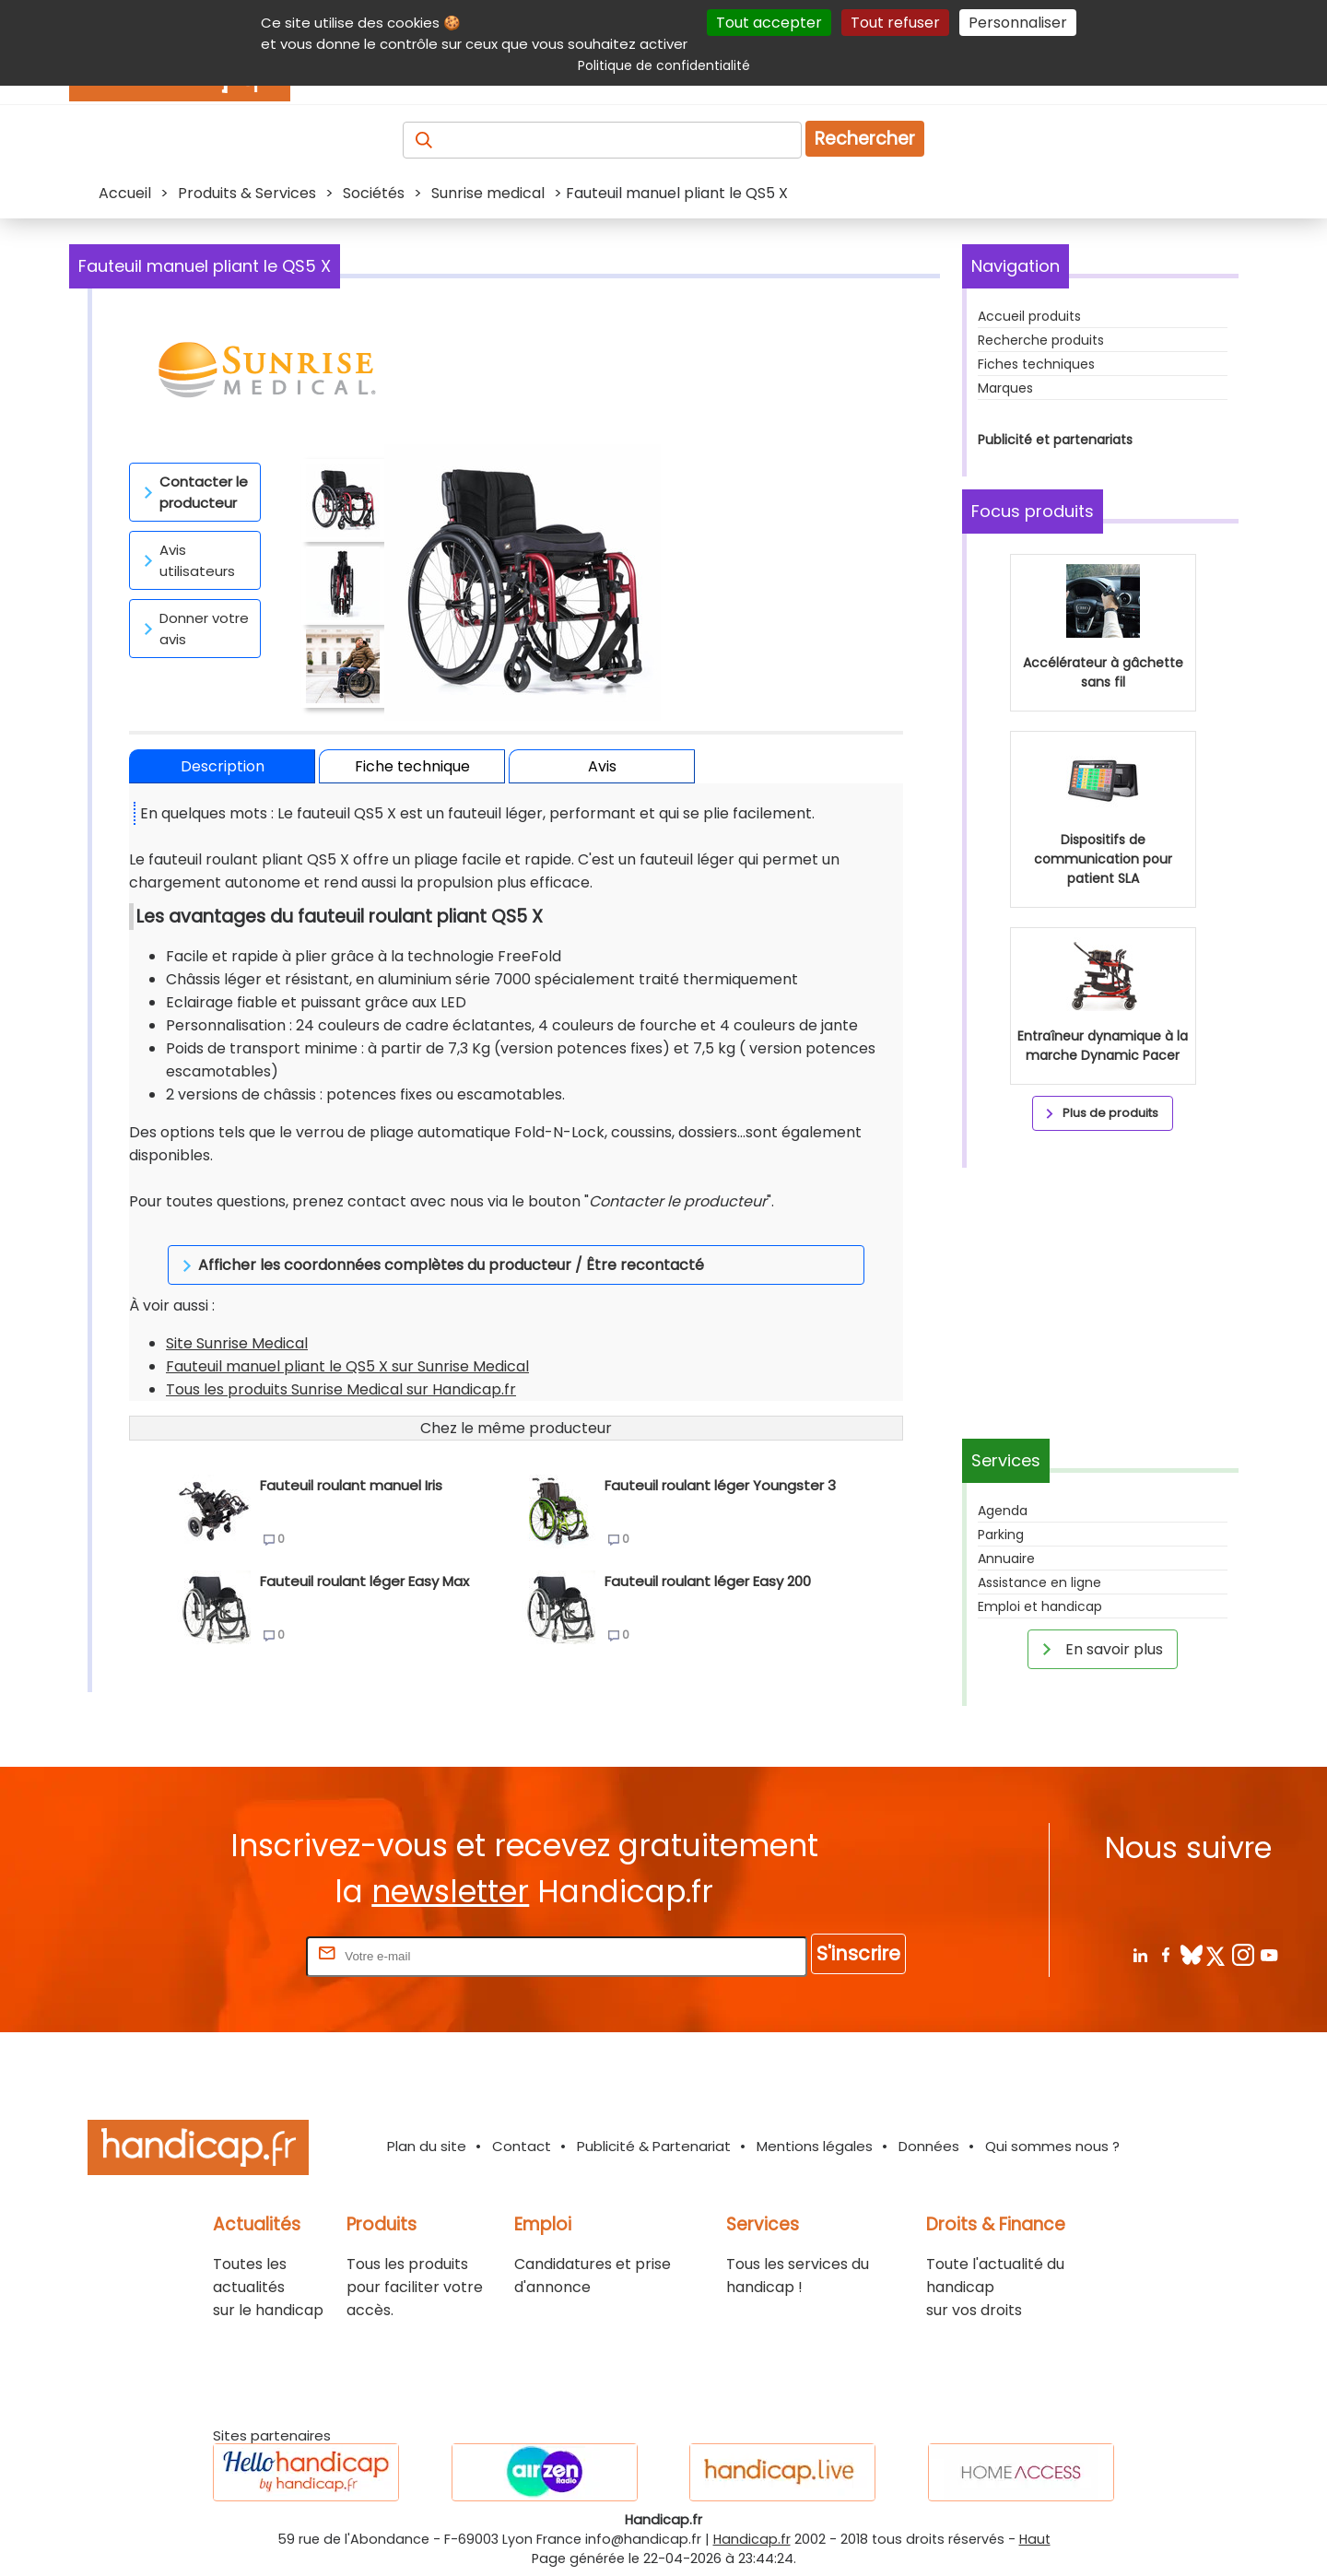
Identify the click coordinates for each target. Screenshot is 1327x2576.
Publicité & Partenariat (654, 2146)
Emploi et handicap (1040, 1606)
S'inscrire (858, 1953)
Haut (1035, 2539)
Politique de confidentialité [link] (664, 65)
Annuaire (1006, 1558)
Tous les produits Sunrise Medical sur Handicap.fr (341, 1366)
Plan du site (426, 2146)
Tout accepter (769, 22)
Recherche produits (1041, 340)
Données (928, 2146)
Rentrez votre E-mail (228, 1955)
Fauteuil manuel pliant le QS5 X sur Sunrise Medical (347, 1343)
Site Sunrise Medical (237, 1320)
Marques (1005, 388)
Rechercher (865, 138)
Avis (602, 766)
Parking (1001, 1534)
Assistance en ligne (1039, 1582)
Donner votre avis (193, 628)
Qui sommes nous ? (1052, 2146)
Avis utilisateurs (186, 560)
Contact (521, 2146)
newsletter (450, 1891)
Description (222, 766)
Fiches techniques (1036, 364)
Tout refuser (895, 22)
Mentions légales (815, 2146)
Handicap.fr (752, 2539)
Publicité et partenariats (1055, 439)
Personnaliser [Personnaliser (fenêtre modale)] (1018, 22)
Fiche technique (412, 766)
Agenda (1003, 1510)
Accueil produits (1029, 316)
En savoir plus (1099, 1649)
